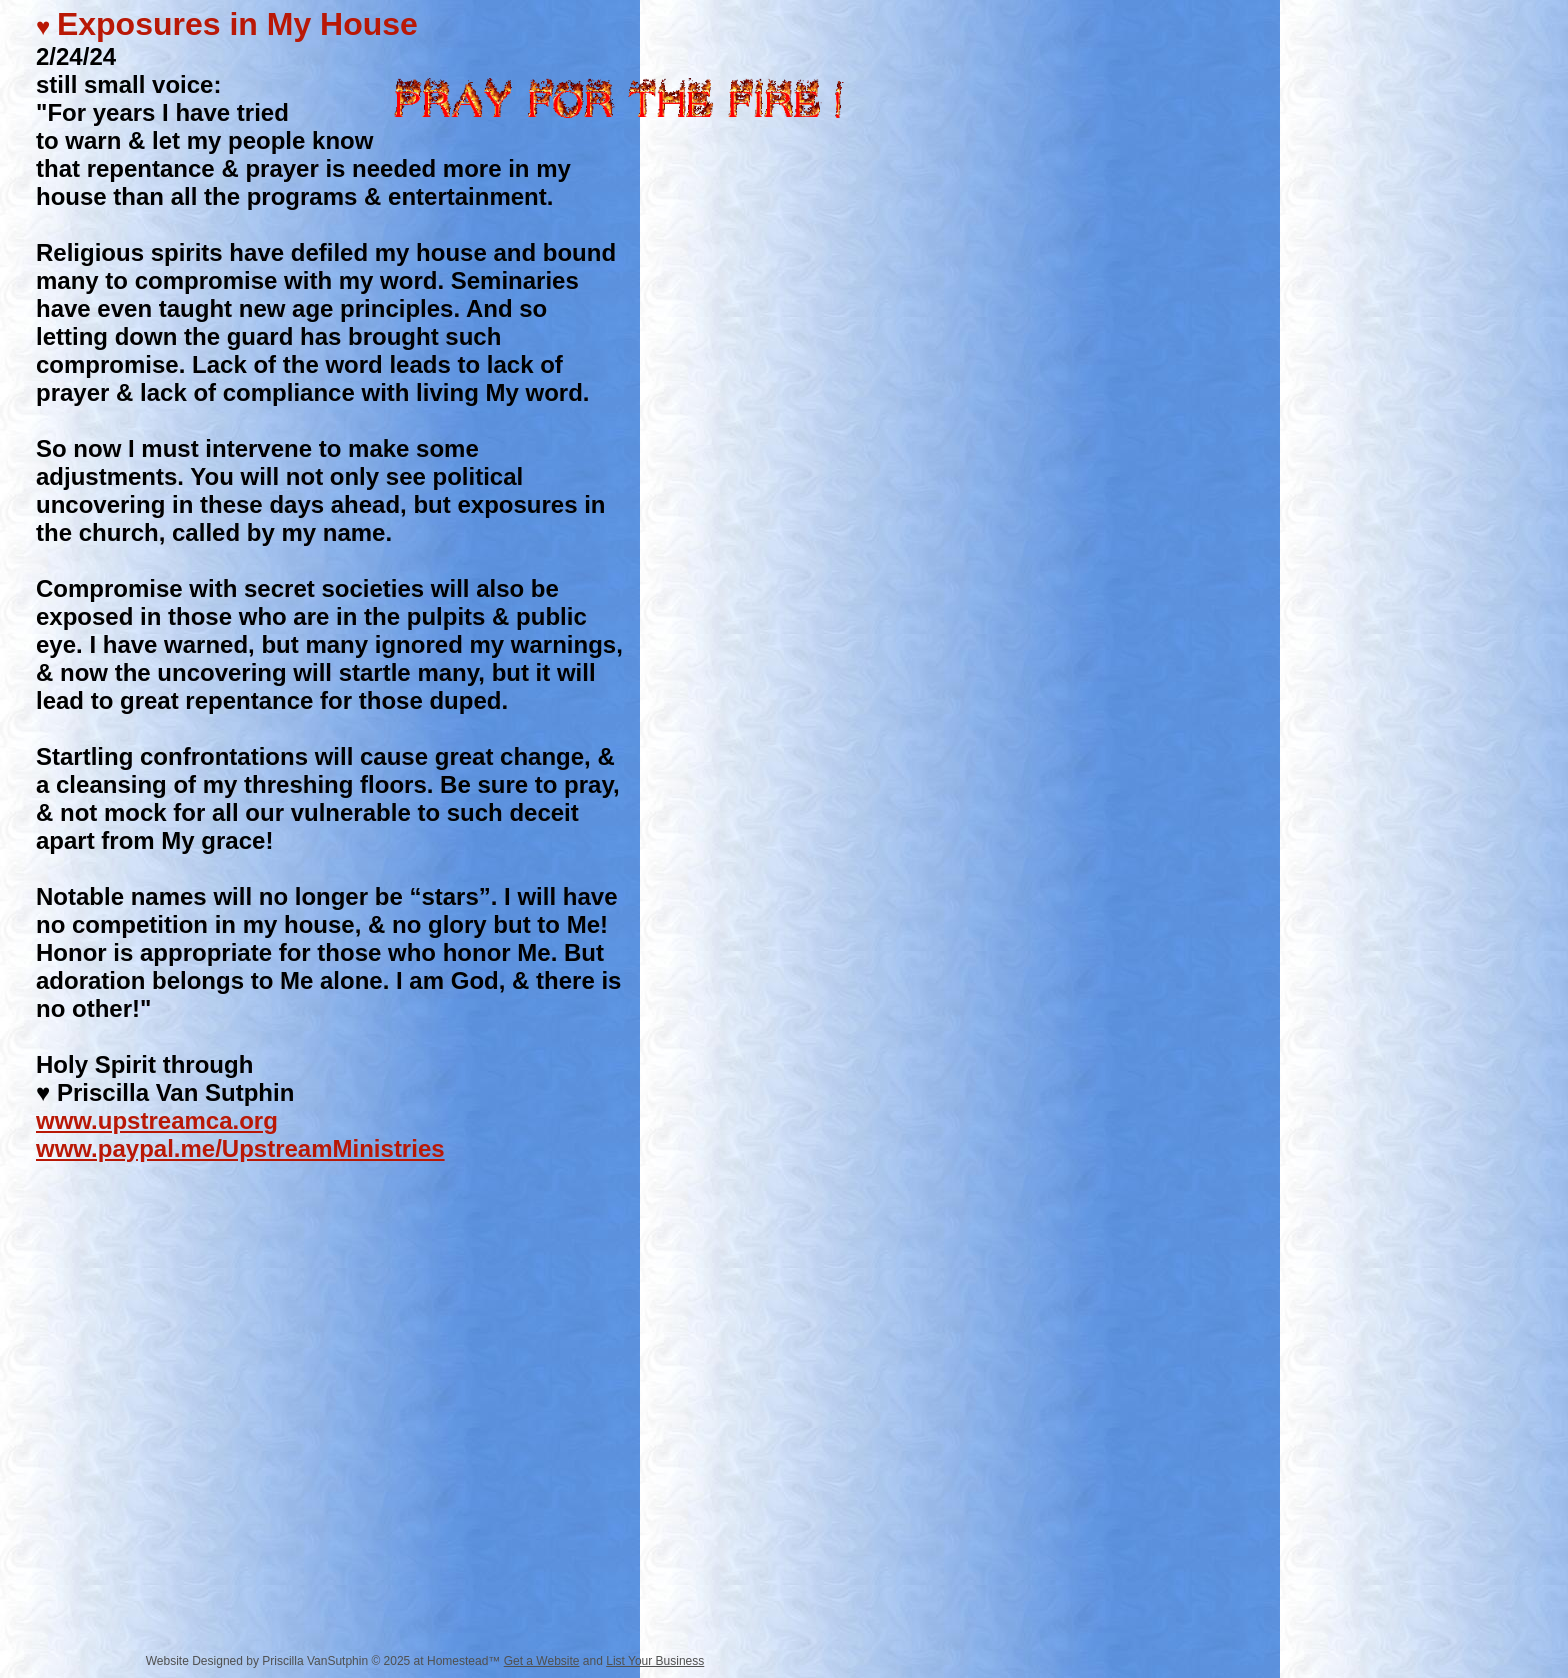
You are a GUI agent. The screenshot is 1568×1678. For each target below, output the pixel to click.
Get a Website (542, 1661)
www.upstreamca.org (157, 1120)
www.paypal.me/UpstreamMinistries (240, 1148)
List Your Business (655, 1661)
